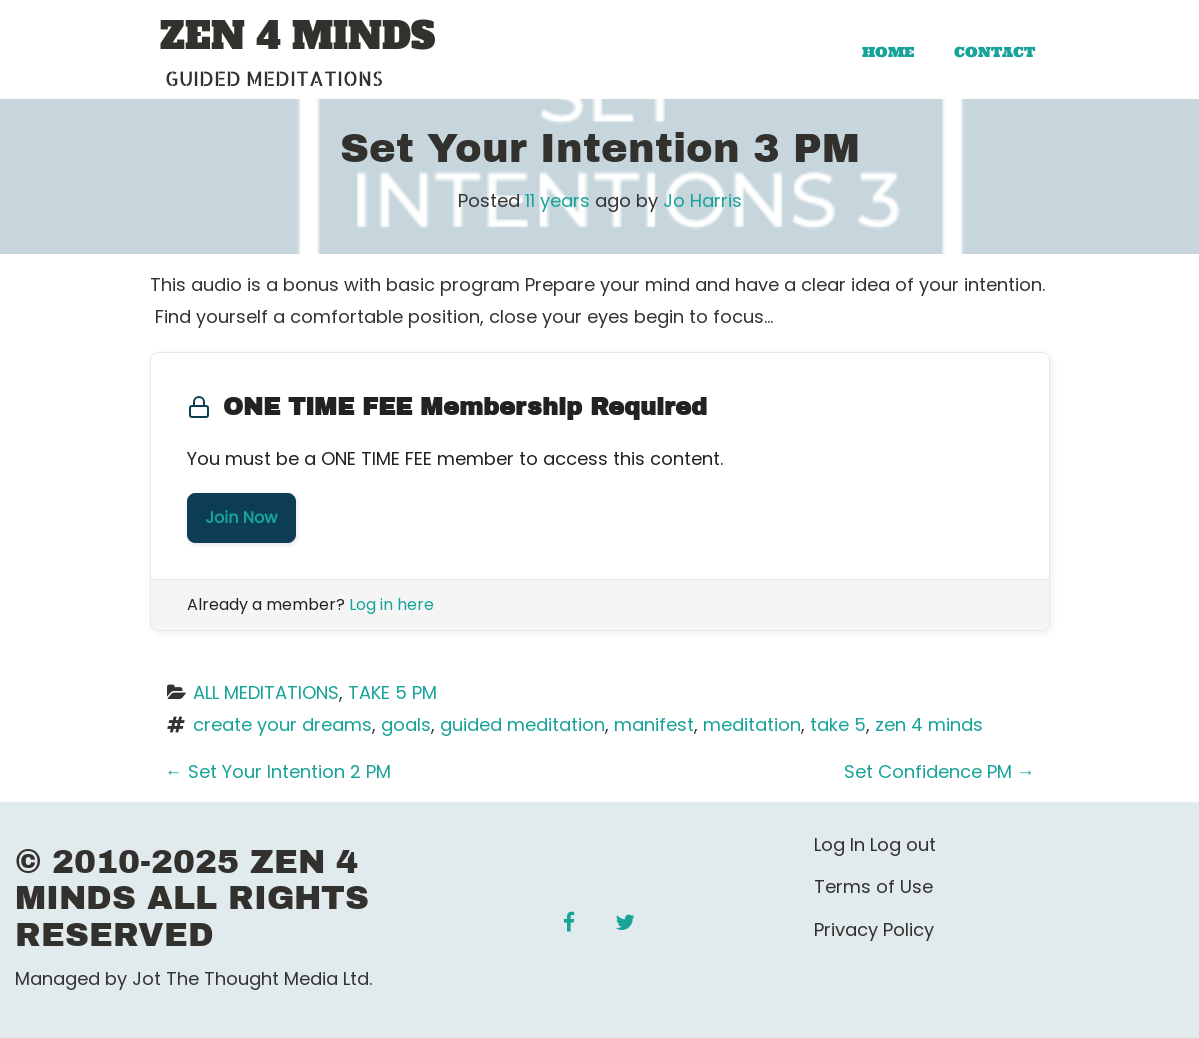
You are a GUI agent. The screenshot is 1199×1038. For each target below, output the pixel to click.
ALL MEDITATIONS (266, 692)
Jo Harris (702, 200)
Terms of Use (873, 886)
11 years (557, 200)
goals (406, 724)
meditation (752, 724)
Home (888, 52)
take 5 (838, 724)
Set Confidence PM (939, 771)
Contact (994, 52)
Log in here (391, 604)
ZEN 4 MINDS (297, 37)
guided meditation (522, 724)
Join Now (242, 517)
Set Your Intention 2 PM (278, 771)
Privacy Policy (874, 929)
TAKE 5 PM (392, 692)
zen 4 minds (929, 724)
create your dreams (282, 724)
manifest (654, 724)
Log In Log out (875, 844)
